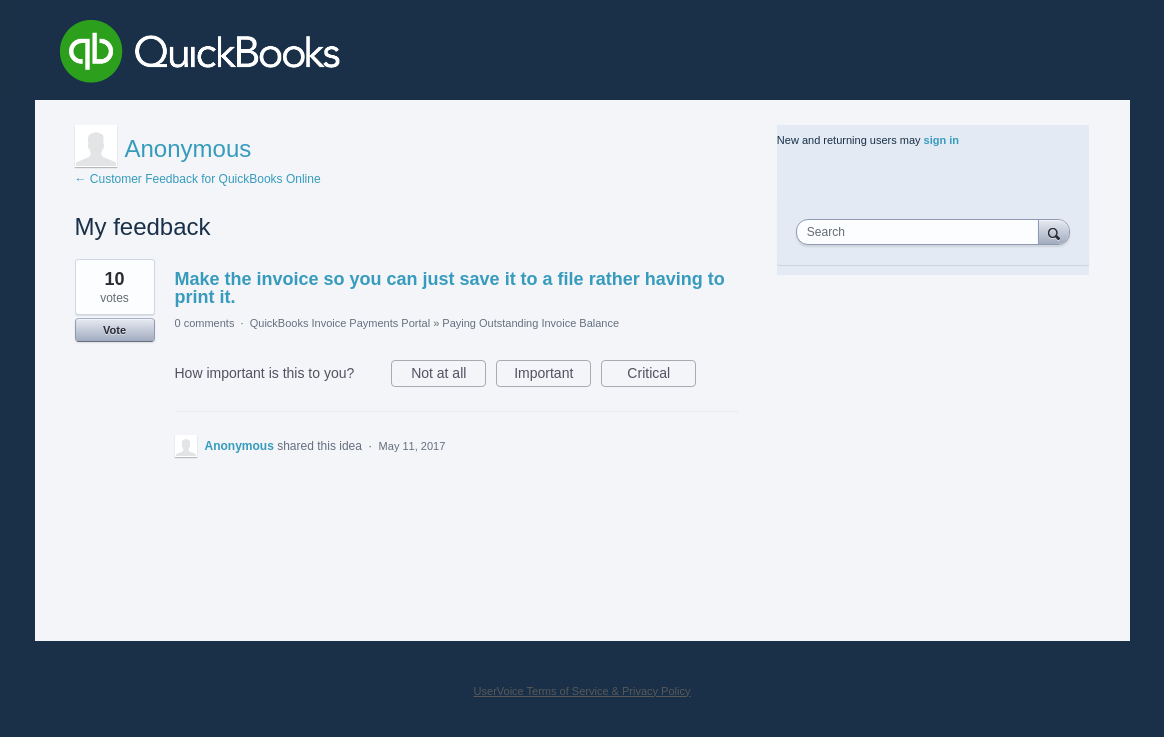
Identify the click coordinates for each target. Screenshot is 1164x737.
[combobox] (922, 232)
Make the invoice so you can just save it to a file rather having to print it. (450, 288)
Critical (661, 376)
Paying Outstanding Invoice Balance (530, 323)
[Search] (1054, 231)
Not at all (448, 376)
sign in (941, 140)
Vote (114, 330)
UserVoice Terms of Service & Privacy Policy (582, 691)
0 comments (205, 323)
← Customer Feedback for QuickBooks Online (198, 179)
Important (552, 376)
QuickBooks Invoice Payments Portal (340, 323)
